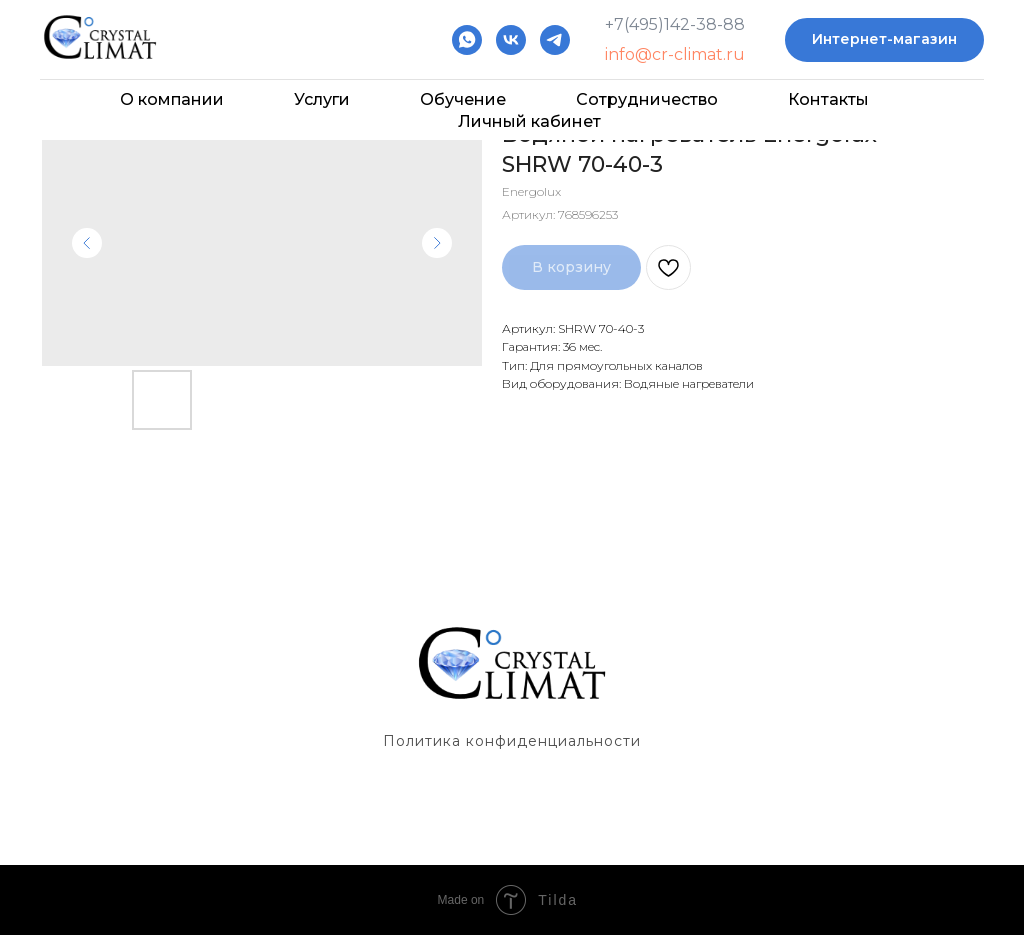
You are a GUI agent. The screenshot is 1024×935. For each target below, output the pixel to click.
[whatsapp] (467, 40)
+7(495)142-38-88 (675, 24)
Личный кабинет (529, 121)
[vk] (511, 40)
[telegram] (555, 40)
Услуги (322, 99)
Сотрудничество (647, 99)
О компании (172, 99)
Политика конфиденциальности (512, 741)
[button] (884, 40)
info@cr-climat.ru (675, 54)
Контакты (828, 99)
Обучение (463, 99)
